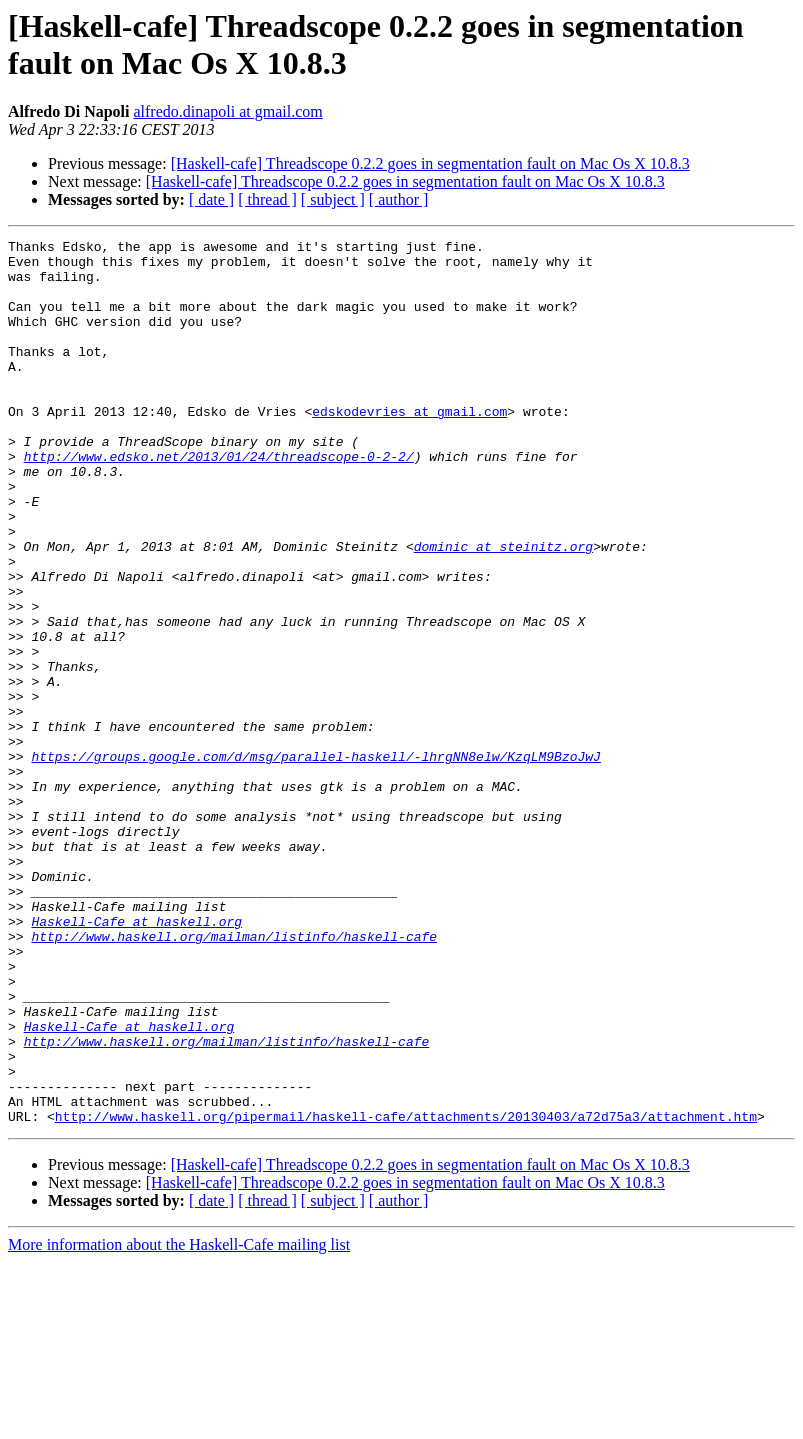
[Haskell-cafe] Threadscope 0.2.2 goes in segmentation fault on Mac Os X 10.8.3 (430, 163)
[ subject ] (333, 199)
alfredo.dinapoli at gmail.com (227, 111)
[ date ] (211, 199)
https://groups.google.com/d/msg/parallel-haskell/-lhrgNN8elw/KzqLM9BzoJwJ (315, 861)
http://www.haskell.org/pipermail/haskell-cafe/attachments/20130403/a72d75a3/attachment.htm (406, 1293)
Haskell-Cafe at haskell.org (136, 1059)
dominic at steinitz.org (503, 609)
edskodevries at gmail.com (409, 447)
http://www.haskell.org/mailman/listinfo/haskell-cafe (234, 1077)
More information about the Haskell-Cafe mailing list (179, 1421)
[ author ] (399, 199)
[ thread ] (267, 199)
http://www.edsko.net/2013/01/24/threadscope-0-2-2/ (219, 501)
